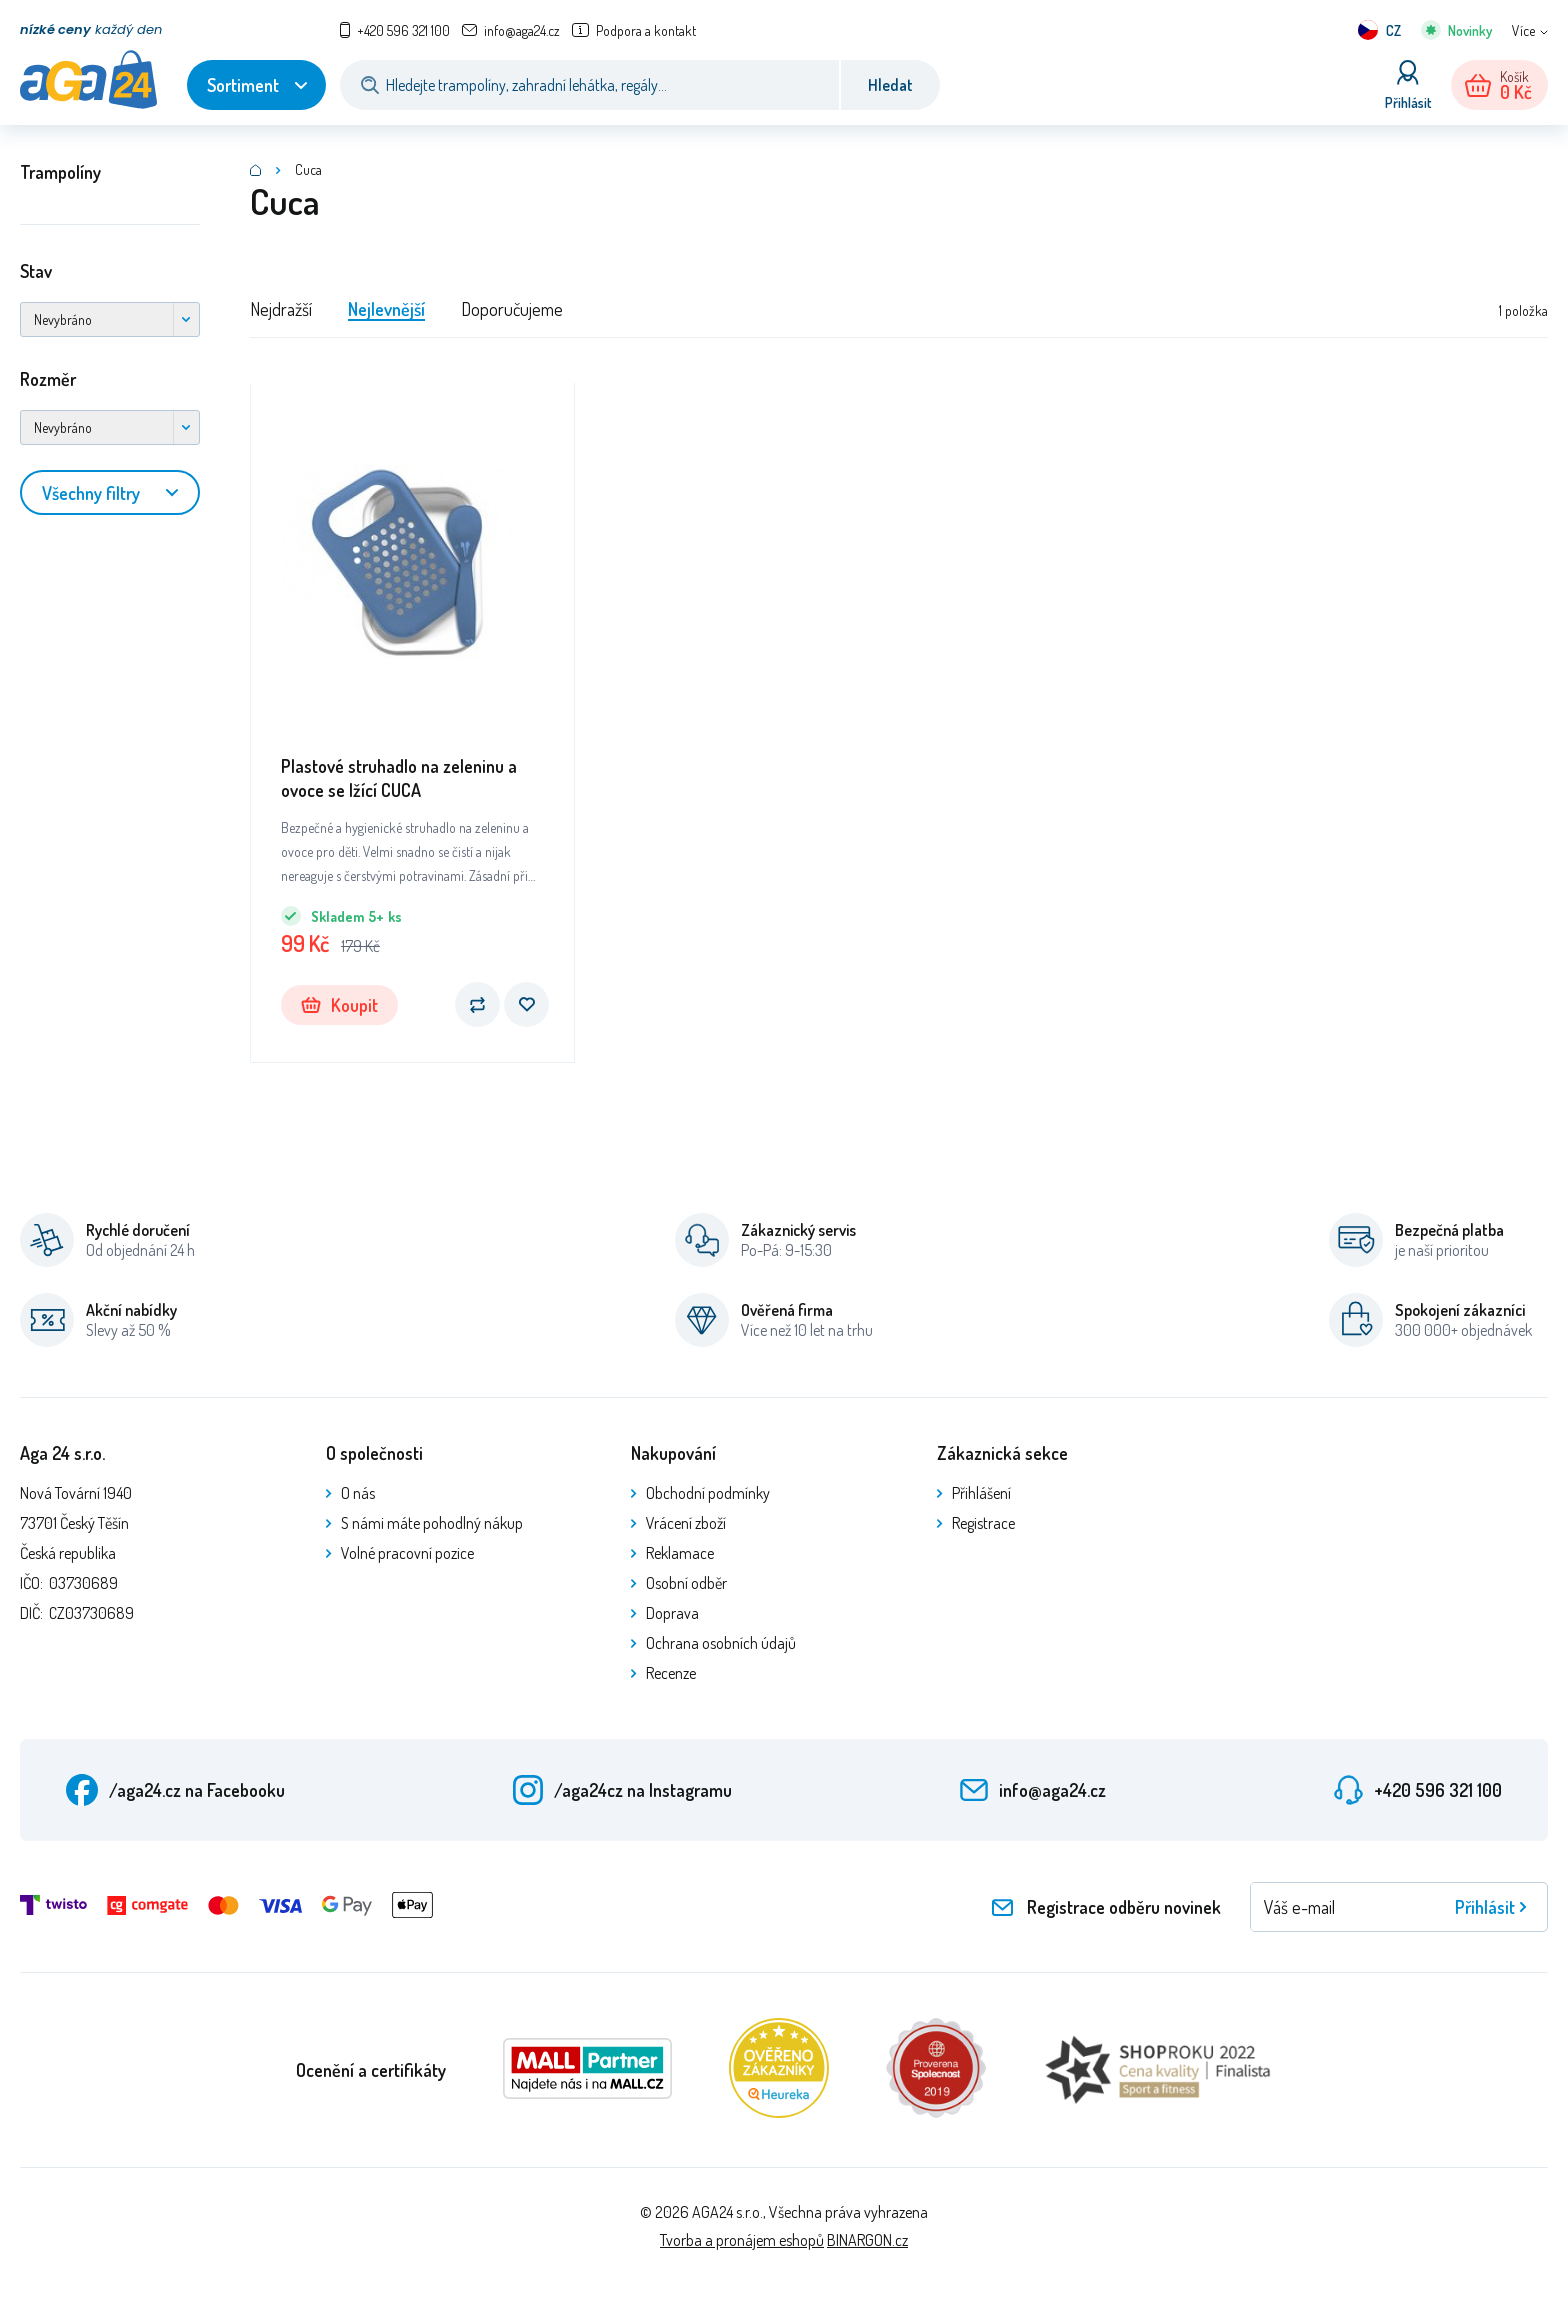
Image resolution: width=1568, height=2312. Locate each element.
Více (1523, 30)
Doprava (672, 1613)
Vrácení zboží (686, 1523)
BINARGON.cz (867, 2240)
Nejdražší (281, 309)
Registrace (983, 1523)
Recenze (671, 1673)
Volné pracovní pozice (407, 1553)
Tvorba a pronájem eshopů (742, 2240)
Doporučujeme (512, 309)
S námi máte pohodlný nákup (432, 1523)
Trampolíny (60, 172)
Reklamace (680, 1553)
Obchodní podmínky (708, 1493)
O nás (358, 1493)
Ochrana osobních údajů (721, 1643)
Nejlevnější (386, 309)
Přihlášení (981, 1493)
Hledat (890, 85)
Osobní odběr (686, 1583)
